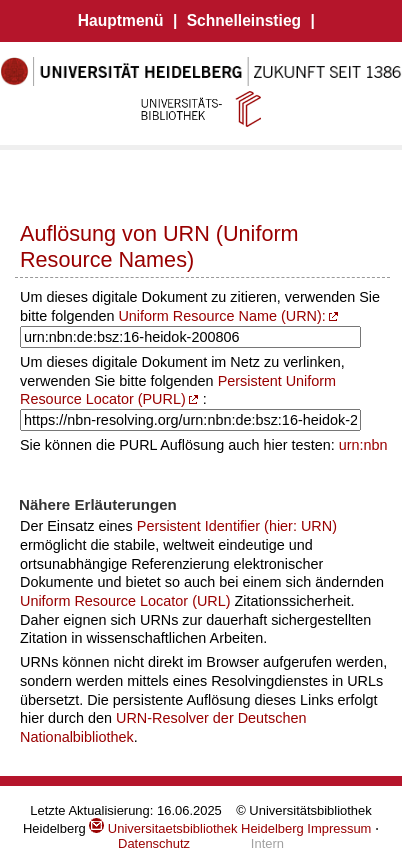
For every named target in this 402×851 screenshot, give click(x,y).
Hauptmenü (121, 20)
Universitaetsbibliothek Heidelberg (196, 828)
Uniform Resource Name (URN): (221, 316)
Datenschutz (154, 843)
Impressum (339, 828)
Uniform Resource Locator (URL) (125, 601)
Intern (267, 843)
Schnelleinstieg (244, 20)
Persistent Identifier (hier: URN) (237, 526)
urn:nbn (363, 445)
